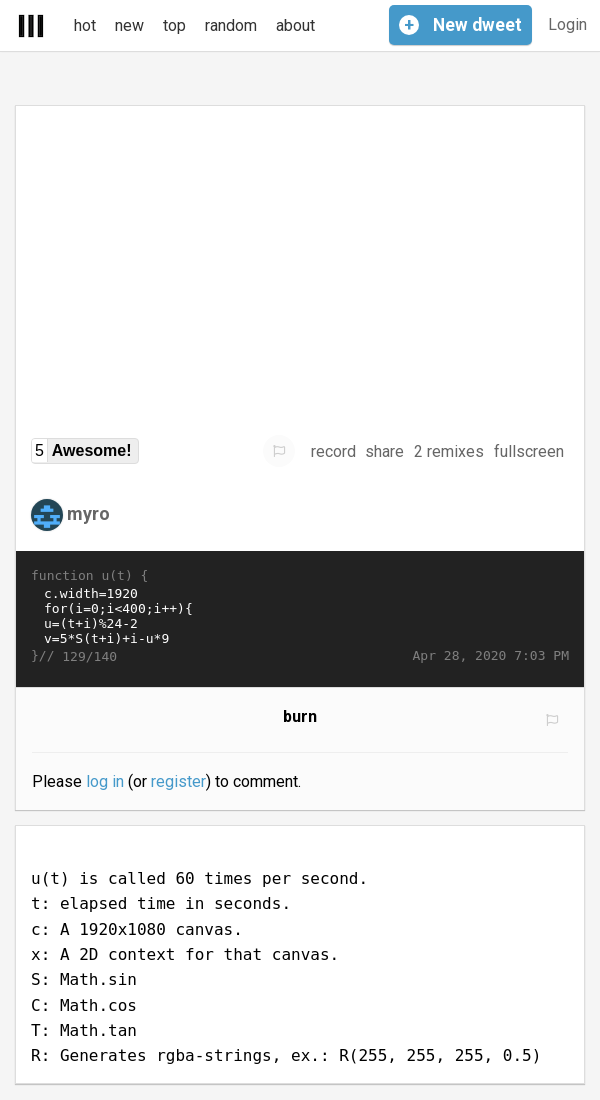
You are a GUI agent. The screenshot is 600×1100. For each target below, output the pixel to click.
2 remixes (449, 451)
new (129, 25)
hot (85, 25)
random (231, 25)
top (174, 25)
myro (88, 513)
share (384, 451)
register (178, 781)
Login (567, 24)
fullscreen (529, 451)
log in (105, 781)
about (295, 25)
